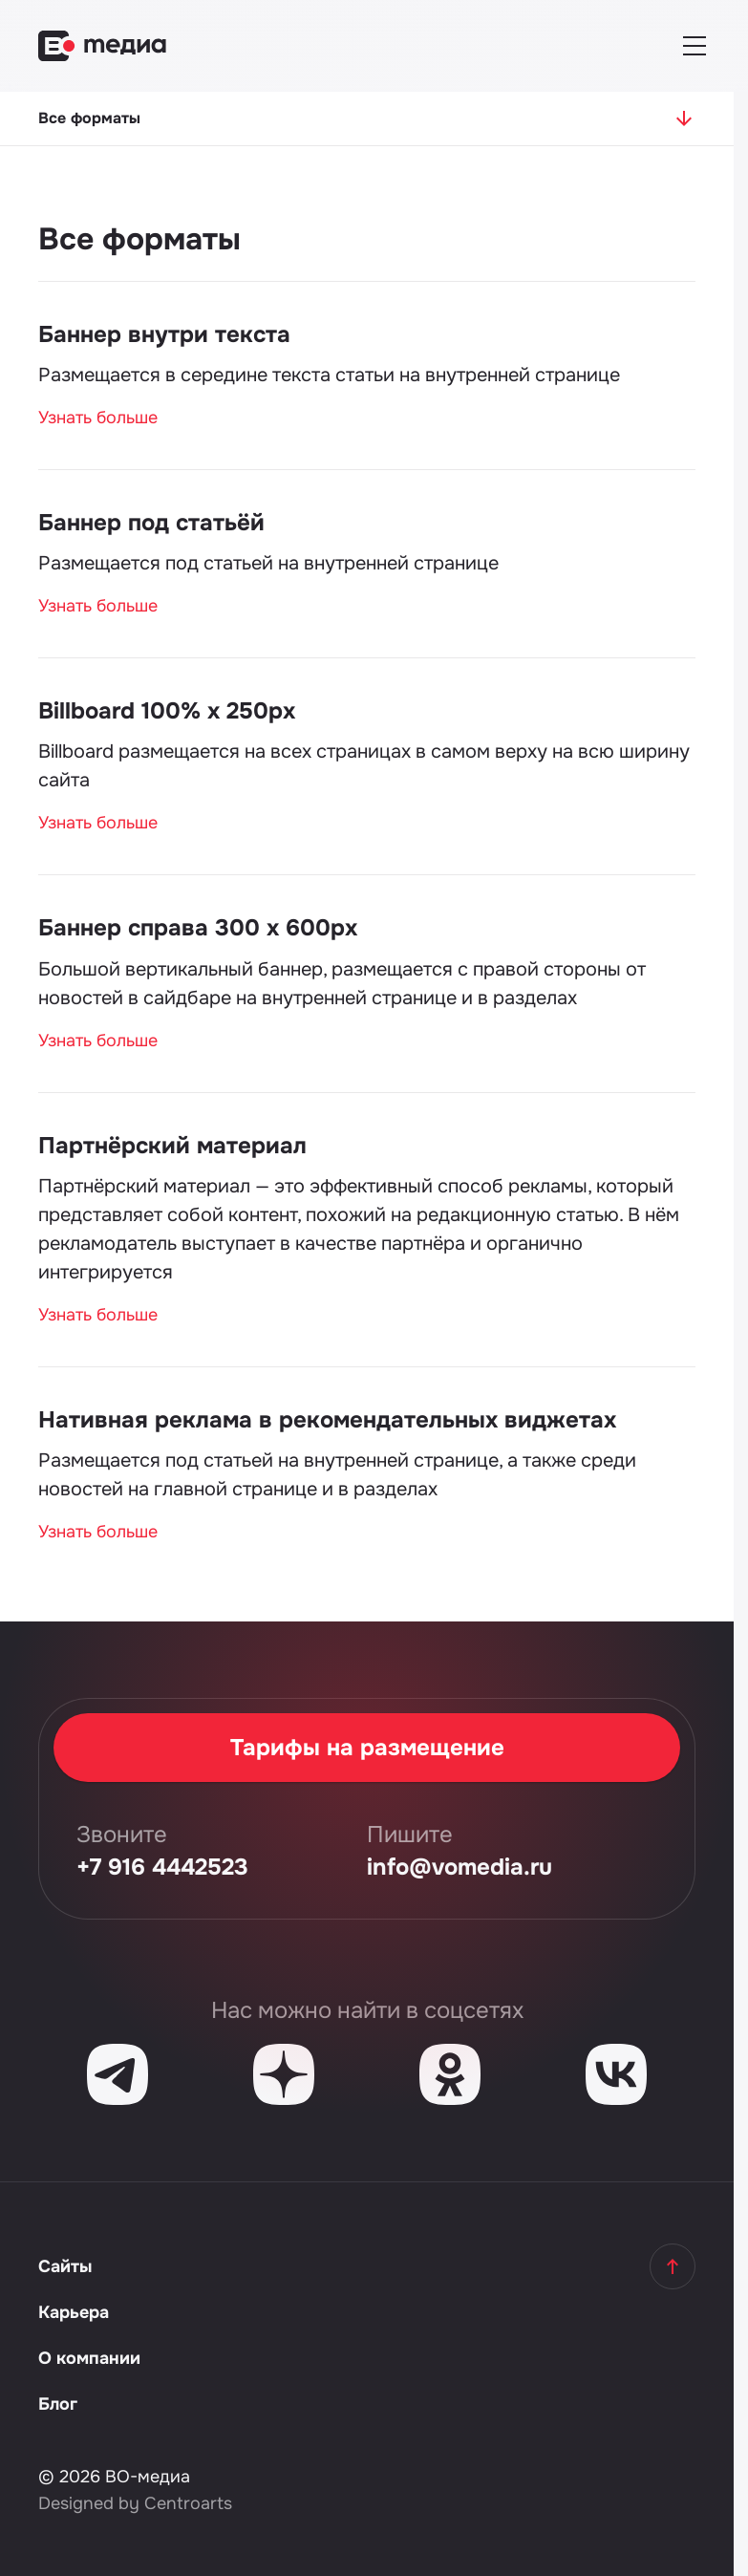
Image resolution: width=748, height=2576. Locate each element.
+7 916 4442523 (162, 1867)
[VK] (616, 2074)
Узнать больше (98, 417)
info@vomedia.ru (459, 1867)
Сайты (65, 2266)
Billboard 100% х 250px (166, 711)
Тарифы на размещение (367, 1747)
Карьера (73, 2312)
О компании (89, 2358)
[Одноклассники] (450, 2074)
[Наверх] (672, 2266)
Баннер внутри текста (164, 334)
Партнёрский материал (172, 1145)
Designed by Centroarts (135, 2503)
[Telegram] (117, 2074)
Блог (57, 2404)
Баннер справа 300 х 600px (197, 927)
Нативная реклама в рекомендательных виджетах (327, 1420)
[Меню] (694, 46)
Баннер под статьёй (151, 522)
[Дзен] (283, 2074)
